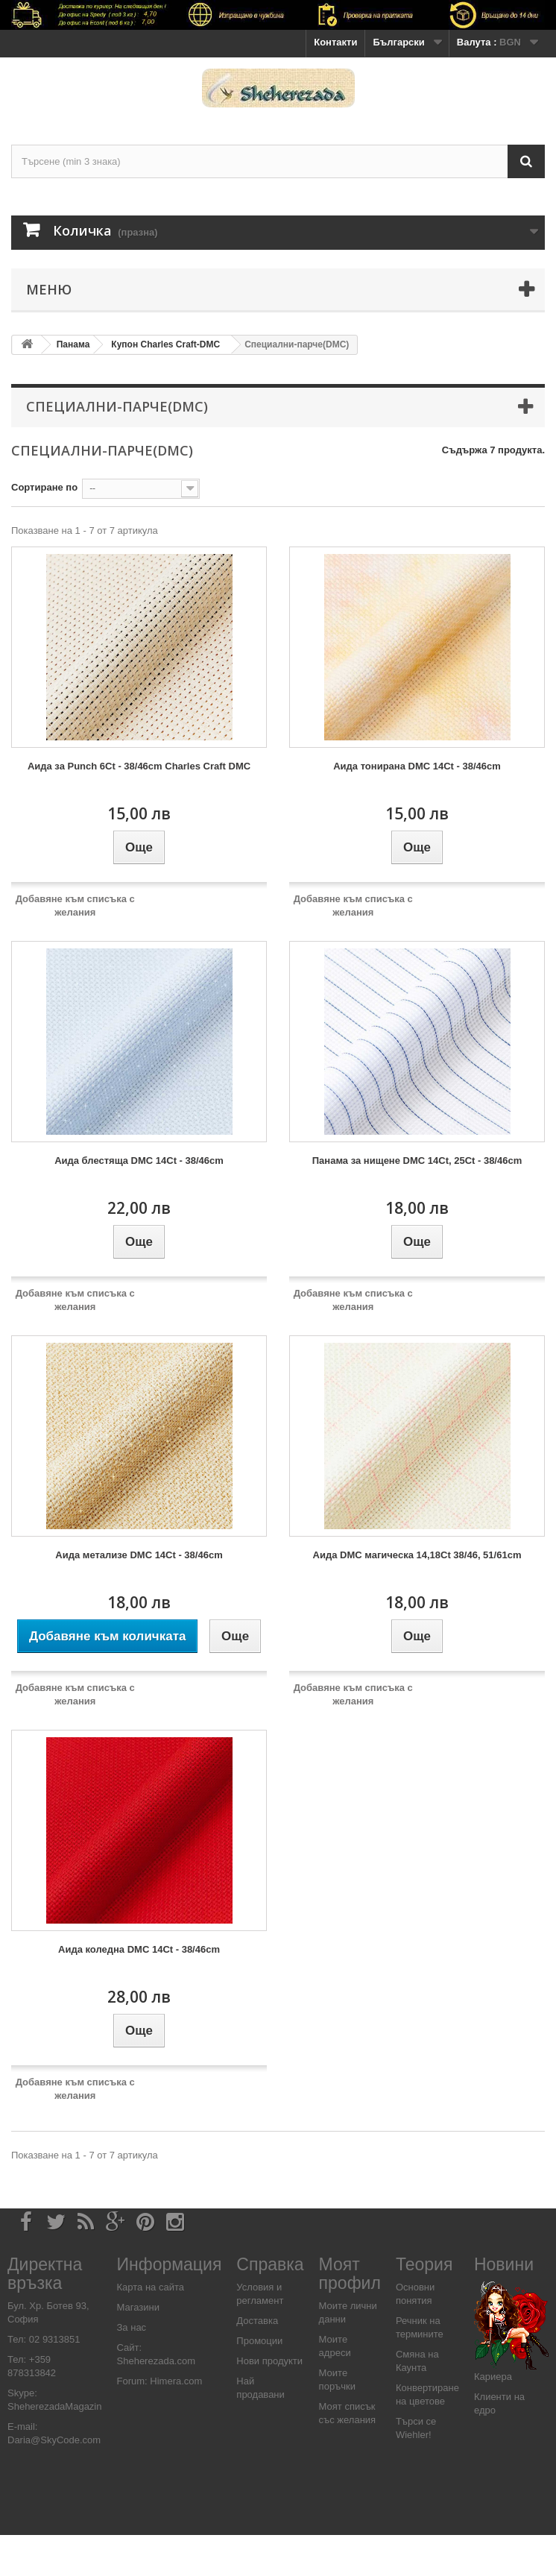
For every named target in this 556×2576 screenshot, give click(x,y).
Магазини (138, 2307)
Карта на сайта (150, 2287)
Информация (169, 2264)
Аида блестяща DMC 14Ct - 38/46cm (139, 1160)
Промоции (259, 2340)
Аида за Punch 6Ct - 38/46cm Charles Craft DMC (139, 766)
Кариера (493, 2376)
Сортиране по (44, 487)
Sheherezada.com (156, 2360)
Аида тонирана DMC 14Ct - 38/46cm (417, 766)
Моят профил (350, 2274)
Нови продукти (269, 2360)
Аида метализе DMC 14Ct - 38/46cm (138, 1555)
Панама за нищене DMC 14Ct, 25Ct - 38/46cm (417, 1160)
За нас (132, 2327)
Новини (504, 2264)
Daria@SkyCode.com (54, 2440)
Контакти (335, 42)
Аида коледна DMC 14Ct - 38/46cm (139, 1949)
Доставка (257, 2320)
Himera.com (175, 2381)
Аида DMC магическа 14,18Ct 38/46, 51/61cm (417, 1555)
